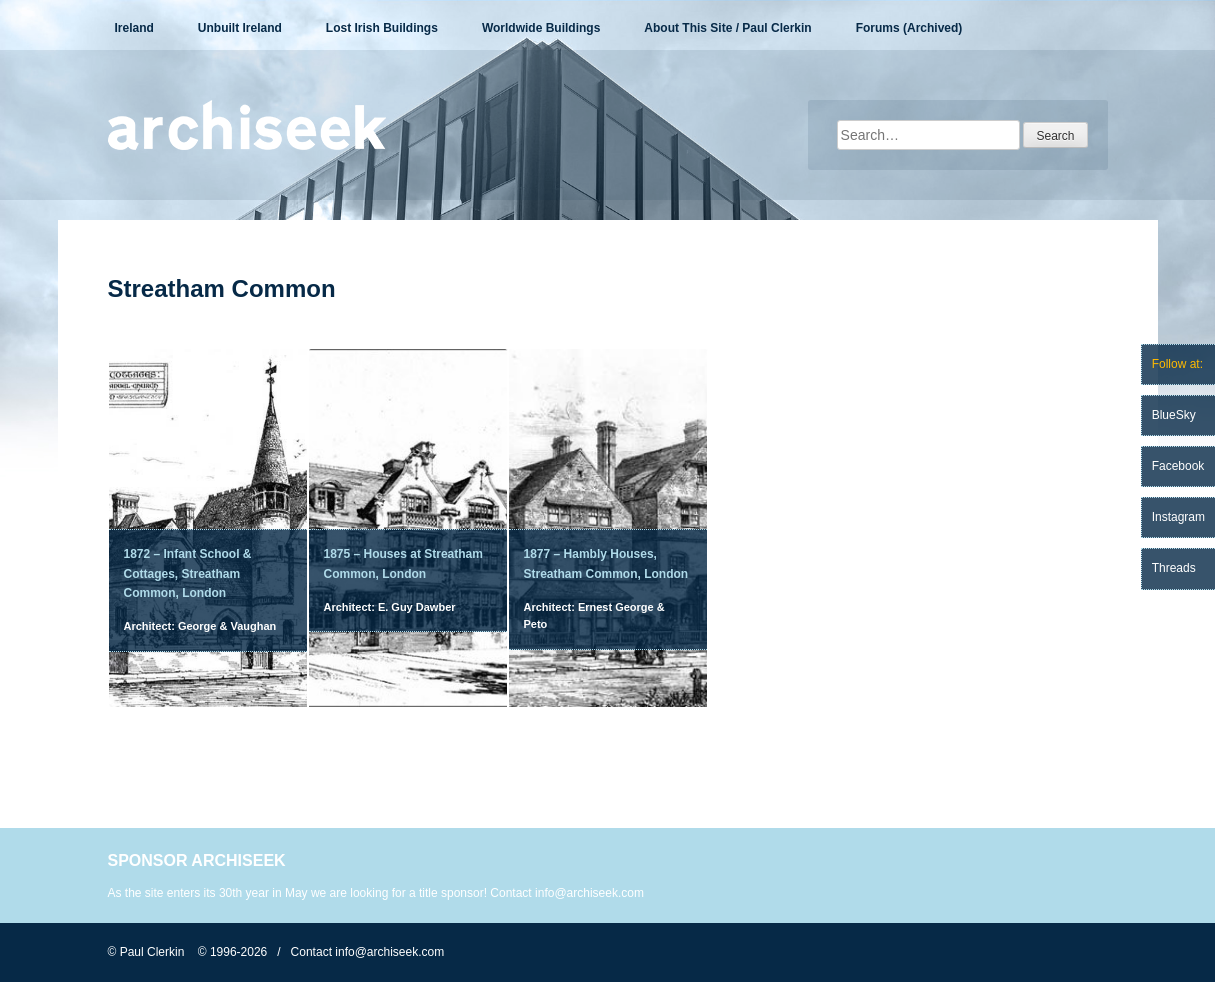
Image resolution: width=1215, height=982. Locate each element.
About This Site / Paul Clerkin (727, 28)
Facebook (1178, 466)
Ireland (134, 28)
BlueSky (1174, 415)
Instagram (1178, 517)
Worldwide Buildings (541, 28)
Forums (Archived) (909, 28)
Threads (1174, 568)
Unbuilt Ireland (240, 28)
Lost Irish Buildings (382, 28)
